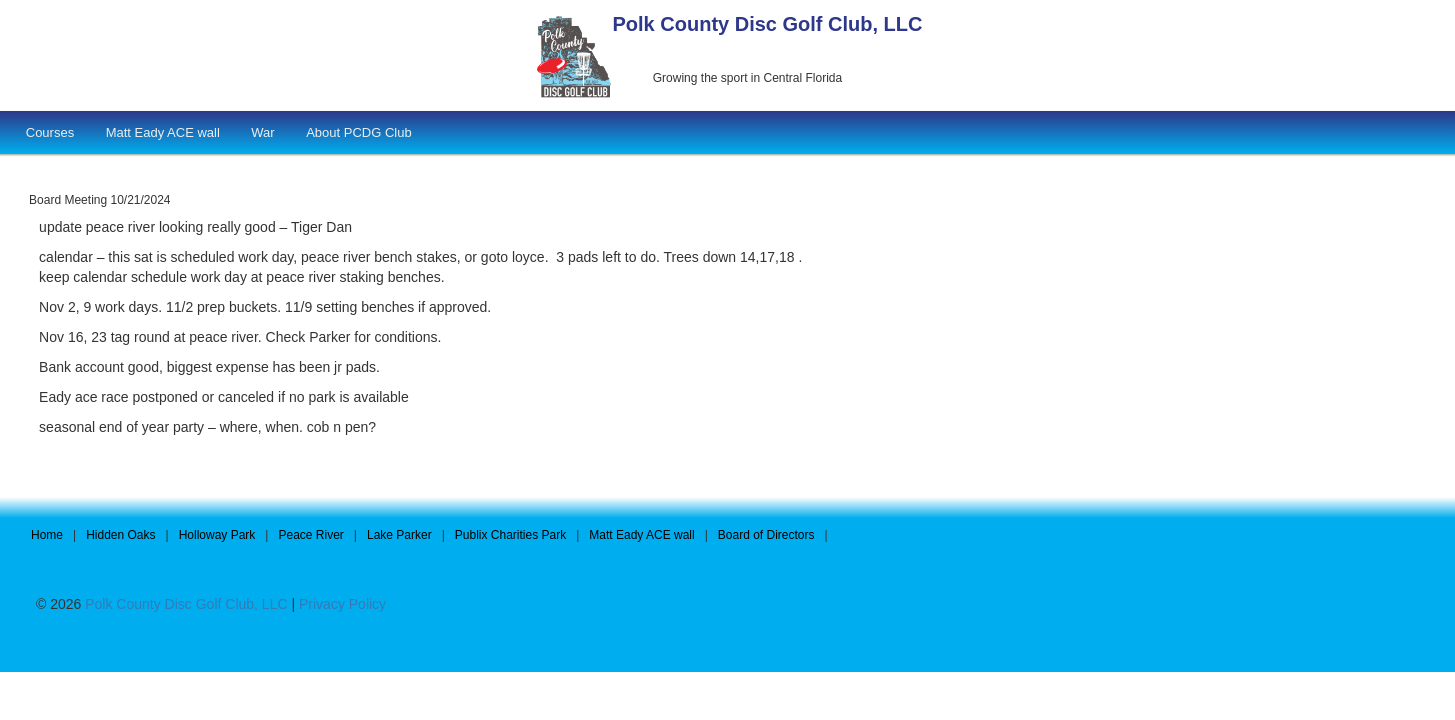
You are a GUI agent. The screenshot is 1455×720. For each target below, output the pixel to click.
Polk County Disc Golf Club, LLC (768, 24)
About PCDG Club (359, 132)
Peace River (310, 535)
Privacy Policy (342, 604)
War (262, 132)
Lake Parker (399, 535)
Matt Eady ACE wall (163, 132)
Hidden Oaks (120, 535)
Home (47, 535)
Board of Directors (766, 535)
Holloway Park (217, 535)
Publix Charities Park (510, 535)
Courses (50, 132)
